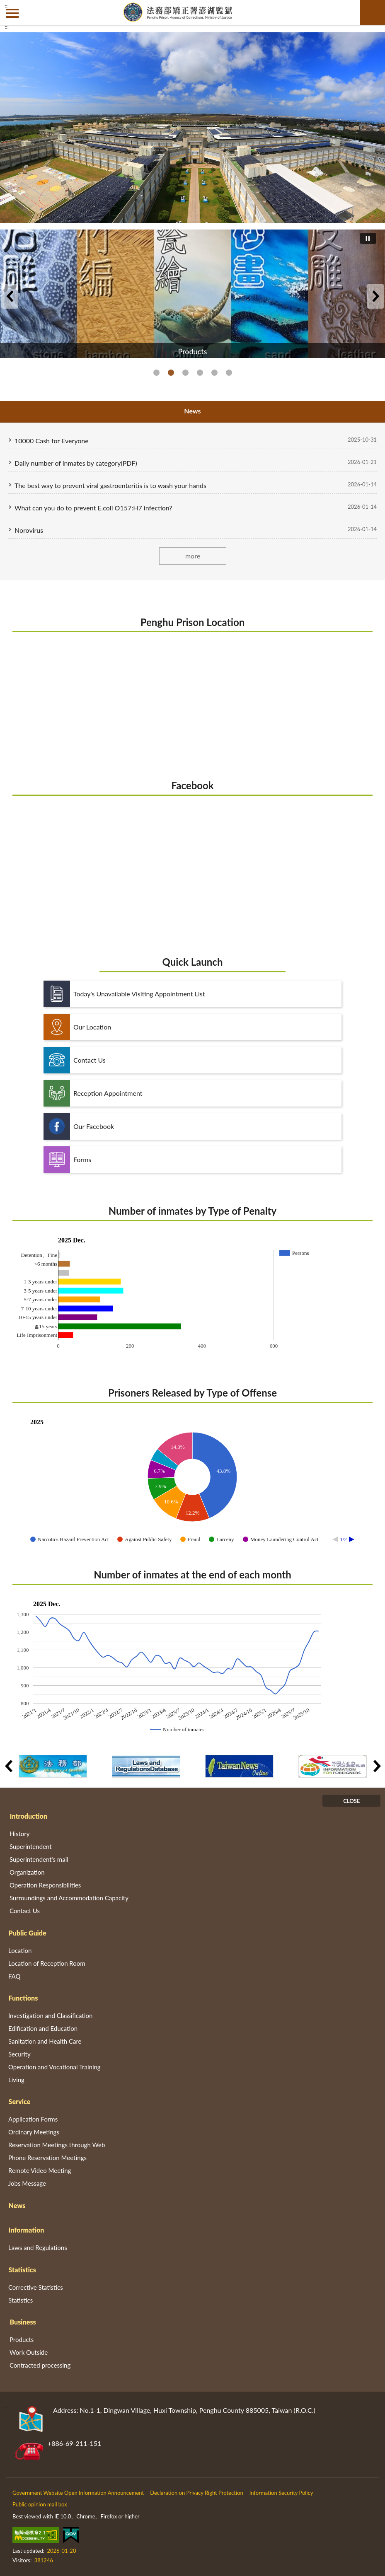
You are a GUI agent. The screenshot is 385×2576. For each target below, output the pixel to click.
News (17, 2205)
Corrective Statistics (35, 2287)
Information (26, 2230)
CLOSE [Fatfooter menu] (351, 1801)
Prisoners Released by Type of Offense (192, 1393)
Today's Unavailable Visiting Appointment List (124, 994)
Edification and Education (42, 2028)
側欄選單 (12, 13)
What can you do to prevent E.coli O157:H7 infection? (93, 508)
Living (16, 2079)
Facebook (192, 785)
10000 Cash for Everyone (52, 441)
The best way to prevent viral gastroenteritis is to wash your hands (110, 485)
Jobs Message (27, 2183)
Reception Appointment (93, 1093)
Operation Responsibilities (45, 1885)
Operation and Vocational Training (54, 2067)
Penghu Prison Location (192, 622)
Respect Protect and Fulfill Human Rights (229, 373)
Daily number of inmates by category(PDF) (76, 463)
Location (19, 1950)
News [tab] (192, 411)
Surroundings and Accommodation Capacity (69, 1898)
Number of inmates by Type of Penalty (192, 1211)
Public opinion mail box (39, 2504)
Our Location (77, 1027)
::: (7, 6)
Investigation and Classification (50, 2015)
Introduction (28, 1816)
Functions (23, 1998)
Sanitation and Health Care (44, 2041)
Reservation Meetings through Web (56, 2144)
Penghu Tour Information (200, 373)
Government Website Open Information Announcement (78, 2492)
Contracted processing (40, 2365)
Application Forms (33, 2119)
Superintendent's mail (39, 1859)
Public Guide (27, 1933)
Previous (9, 296)
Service (20, 2101)
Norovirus (29, 530)
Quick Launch (192, 962)
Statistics (22, 2270)
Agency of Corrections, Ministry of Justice (214, 373)
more (192, 556)
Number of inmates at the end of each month (192, 1574)
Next (375, 296)
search (372, 12)
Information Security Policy (281, 2492)
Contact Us (75, 1060)
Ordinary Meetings (33, 2132)
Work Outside (29, 2352)
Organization (27, 1872)
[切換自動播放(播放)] (368, 238)
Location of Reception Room (46, 1963)
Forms (67, 1159)
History (19, 1833)
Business (23, 2322)
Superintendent (31, 1846)
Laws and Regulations (37, 2247)
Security (19, 2054)
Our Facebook (79, 1126)
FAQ (14, 1976)
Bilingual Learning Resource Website (185, 373)
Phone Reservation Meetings (47, 2157)
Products (171, 373)
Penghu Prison (156, 373)
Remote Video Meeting (39, 2170)
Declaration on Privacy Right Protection (196, 2492)
